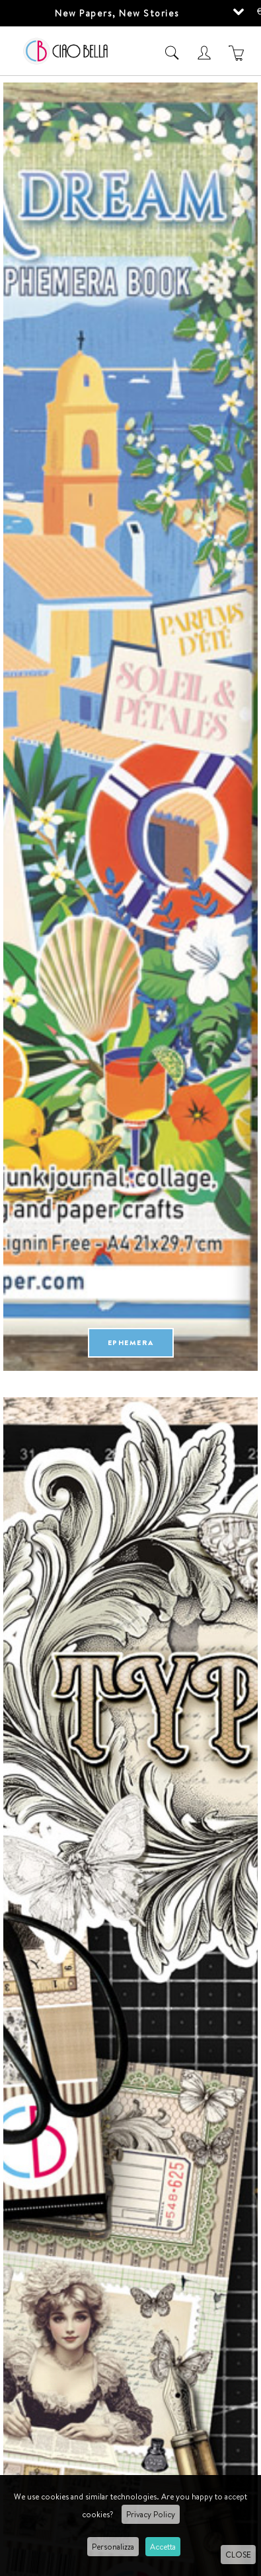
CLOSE (238, 2554)
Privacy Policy (150, 2514)
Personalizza (113, 2546)
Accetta (163, 2546)
